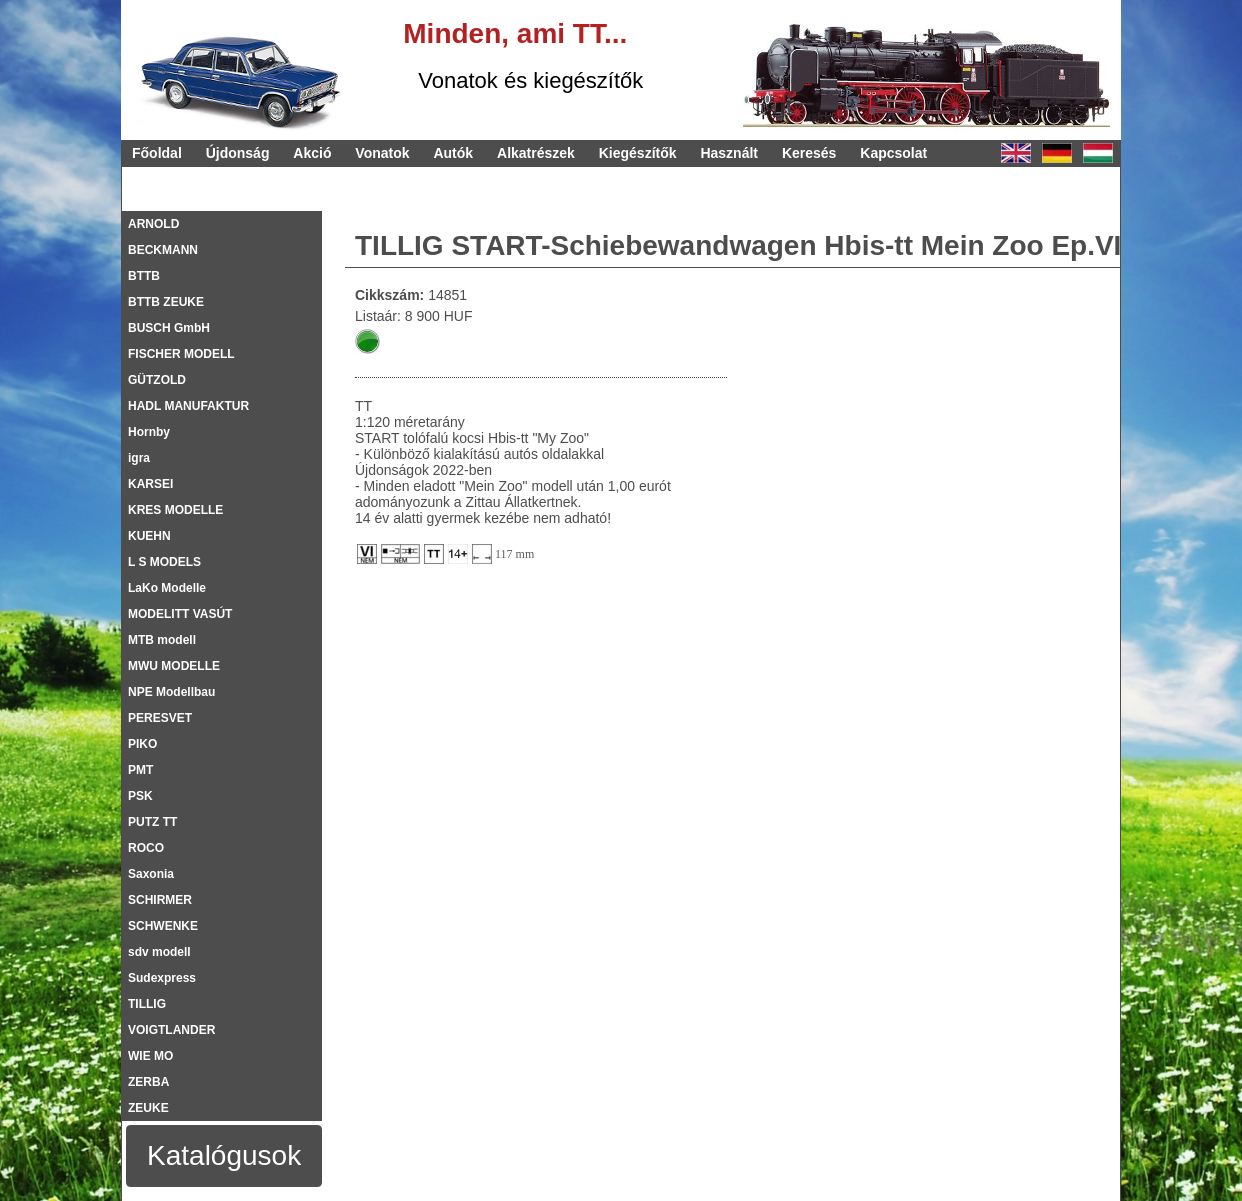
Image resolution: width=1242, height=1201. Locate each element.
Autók (453, 153)
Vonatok (382, 153)
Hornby (149, 432)
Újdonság (238, 153)
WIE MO (150, 1056)
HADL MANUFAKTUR (188, 406)
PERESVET (160, 718)
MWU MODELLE (174, 666)
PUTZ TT (152, 822)
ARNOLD (153, 224)
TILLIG (147, 1004)
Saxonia (151, 874)
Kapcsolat (893, 153)
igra (139, 458)
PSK (140, 796)
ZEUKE (148, 1108)
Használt (729, 153)
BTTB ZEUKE (166, 302)
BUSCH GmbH (169, 328)
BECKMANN (163, 250)
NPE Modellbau (171, 692)
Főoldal (157, 153)
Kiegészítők (638, 153)
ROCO (146, 848)
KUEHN (149, 536)
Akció (312, 153)
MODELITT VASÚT (180, 614)
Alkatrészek (536, 153)
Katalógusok (224, 1155)
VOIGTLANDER (171, 1030)
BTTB (144, 276)
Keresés (809, 153)
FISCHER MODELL (181, 354)
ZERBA (148, 1082)
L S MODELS (164, 562)
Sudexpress (162, 978)
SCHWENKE (163, 926)
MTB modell (162, 640)
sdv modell (159, 952)
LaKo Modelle (167, 588)
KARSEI (150, 484)
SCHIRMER (160, 900)
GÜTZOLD (157, 380)
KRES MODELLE (175, 510)
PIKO (142, 744)
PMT (140, 770)
